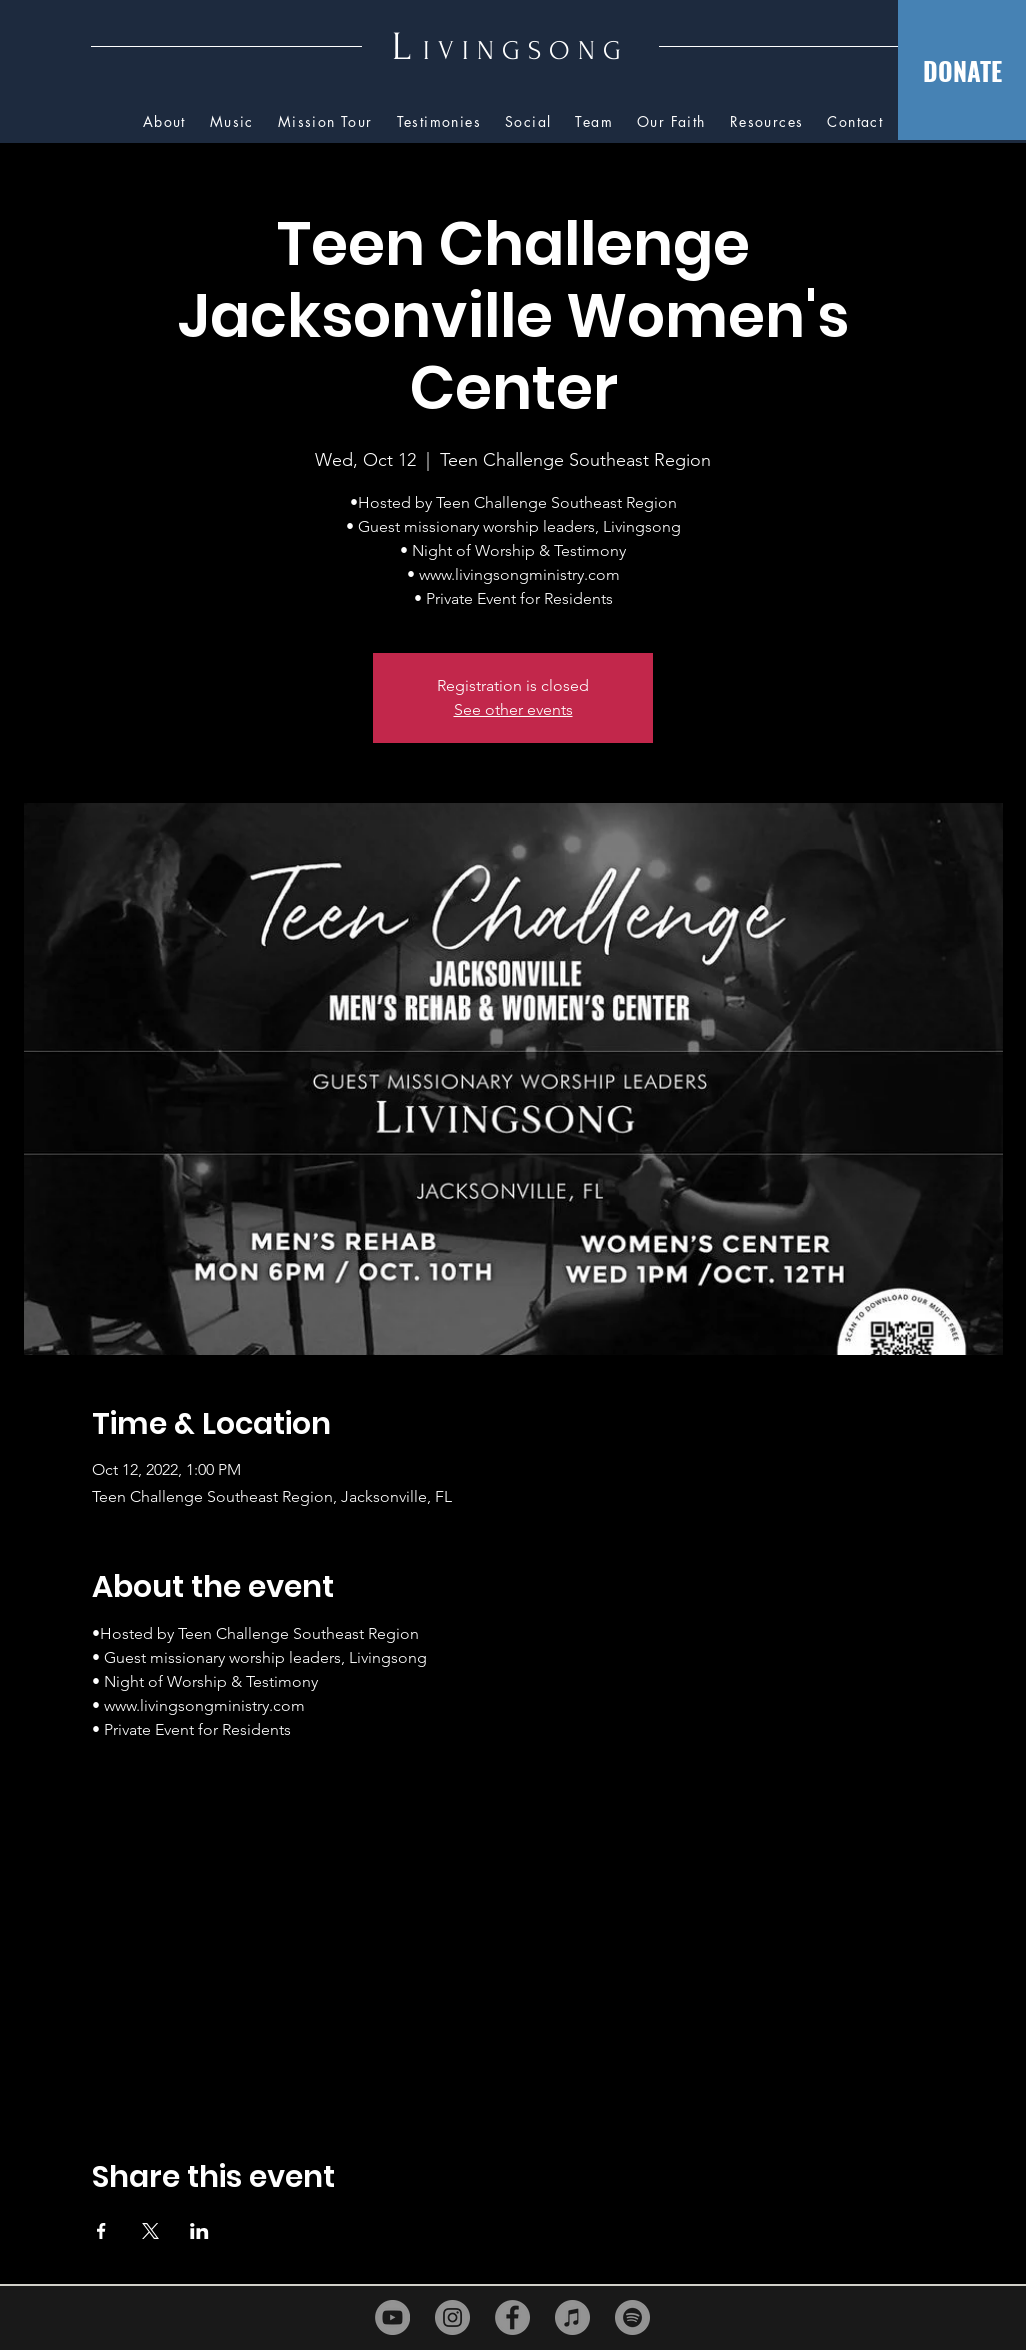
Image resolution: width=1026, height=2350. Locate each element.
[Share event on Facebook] (101, 2231)
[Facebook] (512, 2317)
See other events (513, 709)
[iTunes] (572, 2317)
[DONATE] (962, 70)
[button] (767, 122)
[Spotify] (632, 2317)
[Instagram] (452, 2317)
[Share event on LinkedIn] (199, 2231)
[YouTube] (392, 2317)
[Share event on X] (150, 2231)
